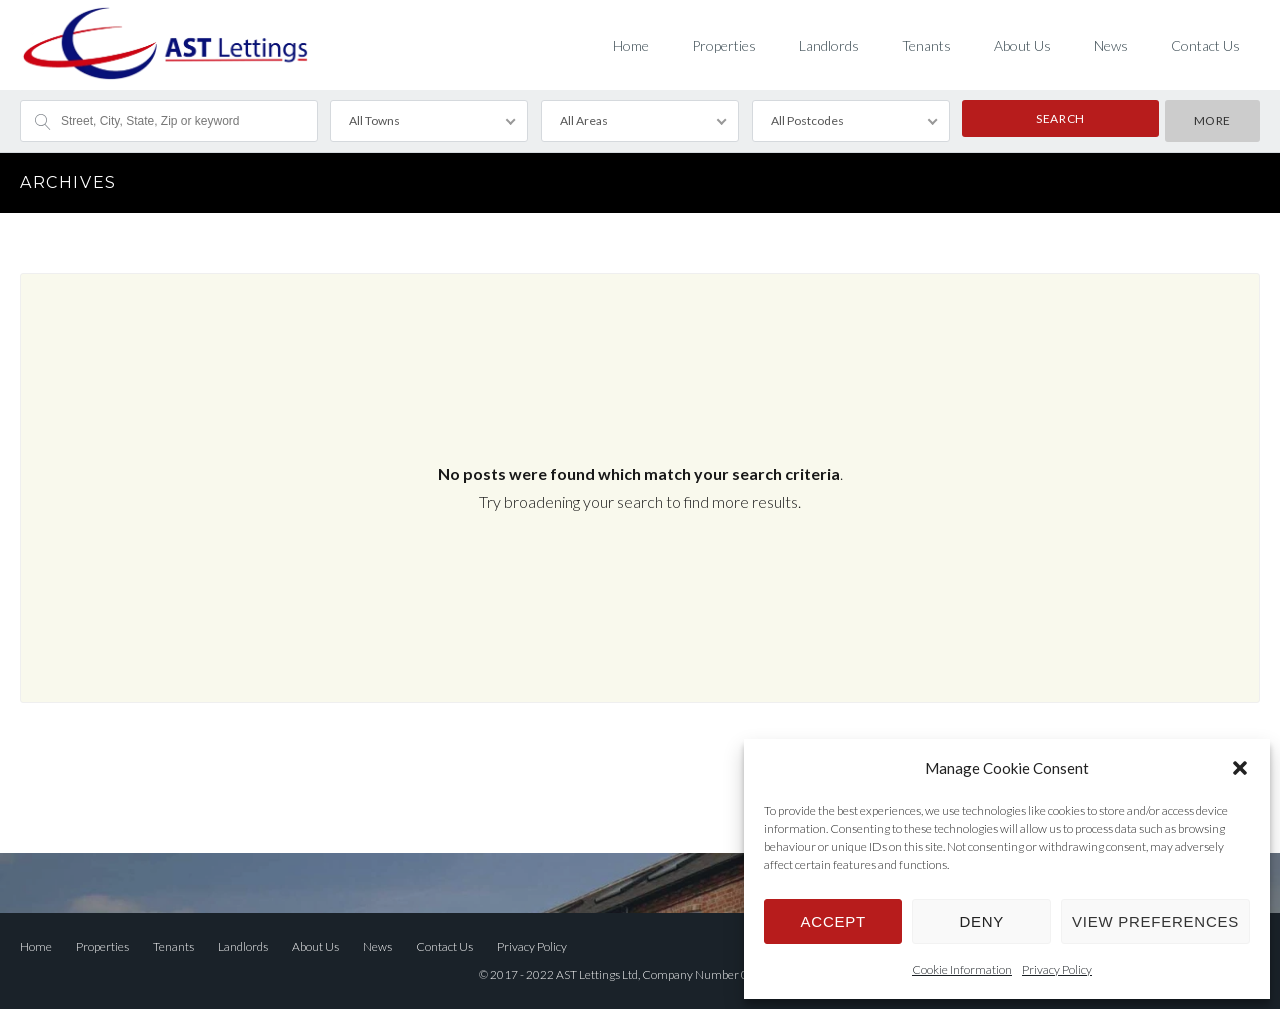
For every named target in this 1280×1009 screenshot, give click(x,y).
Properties (724, 45)
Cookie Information (962, 969)
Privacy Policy (1057, 969)
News (1111, 45)
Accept (833, 921)
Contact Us (1205, 45)
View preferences (1155, 921)
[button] (1240, 768)
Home (631, 45)
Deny (981, 921)
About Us (1022, 45)
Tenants (926, 45)
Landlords (829, 45)
